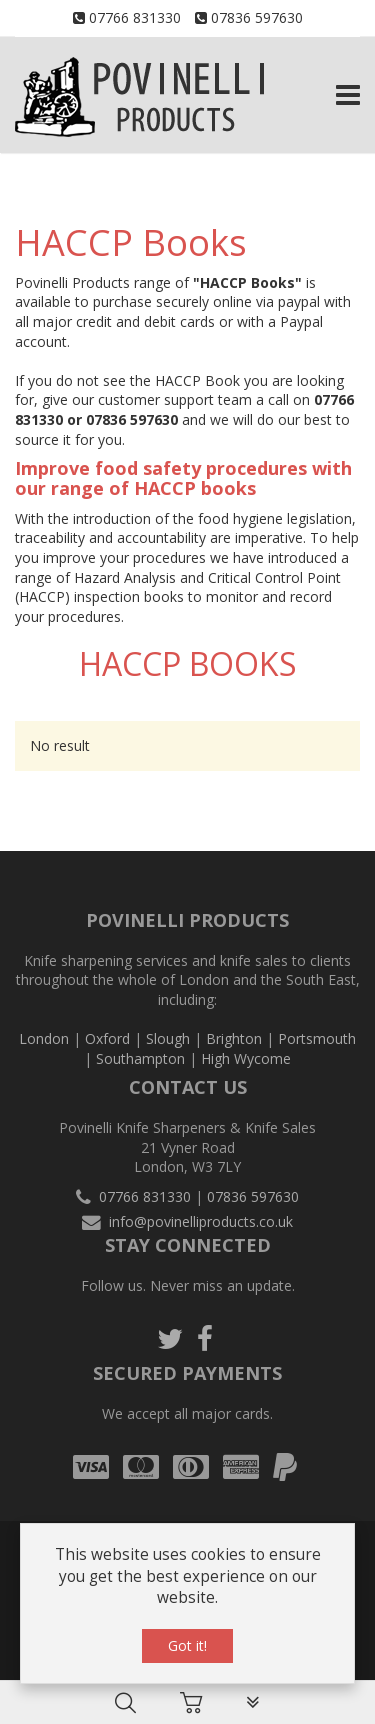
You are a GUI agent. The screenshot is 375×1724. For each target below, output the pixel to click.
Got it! (187, 1646)
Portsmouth (317, 1038)
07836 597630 (257, 17)
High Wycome (246, 1058)
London (44, 1038)
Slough (168, 1038)
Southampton (140, 1058)
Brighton (234, 1038)
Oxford (107, 1038)
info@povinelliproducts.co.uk (201, 1221)
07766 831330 (135, 17)
